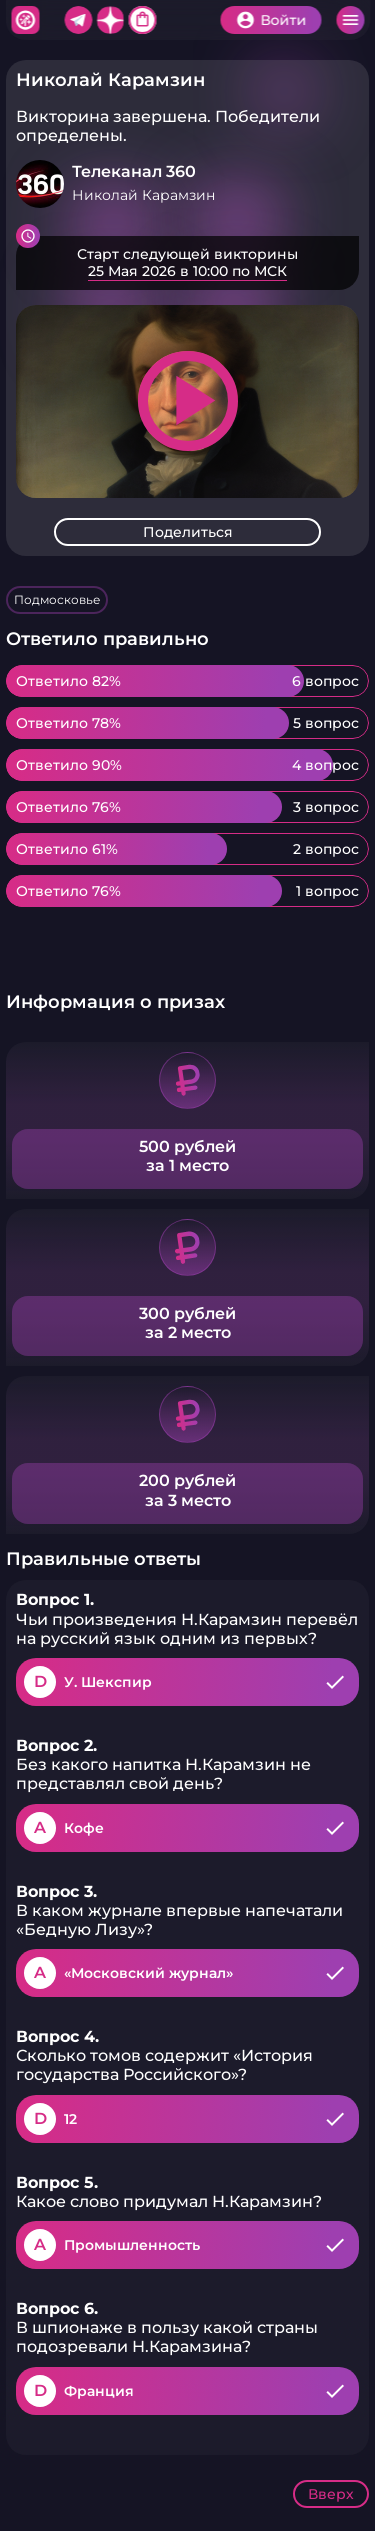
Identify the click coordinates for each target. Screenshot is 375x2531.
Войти (283, 20)
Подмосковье (57, 599)
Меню (350, 20)
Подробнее (187, 263)
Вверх (331, 2494)
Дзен (110, 20)
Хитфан (25, 20)
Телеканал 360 (134, 171)
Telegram (78, 20)
